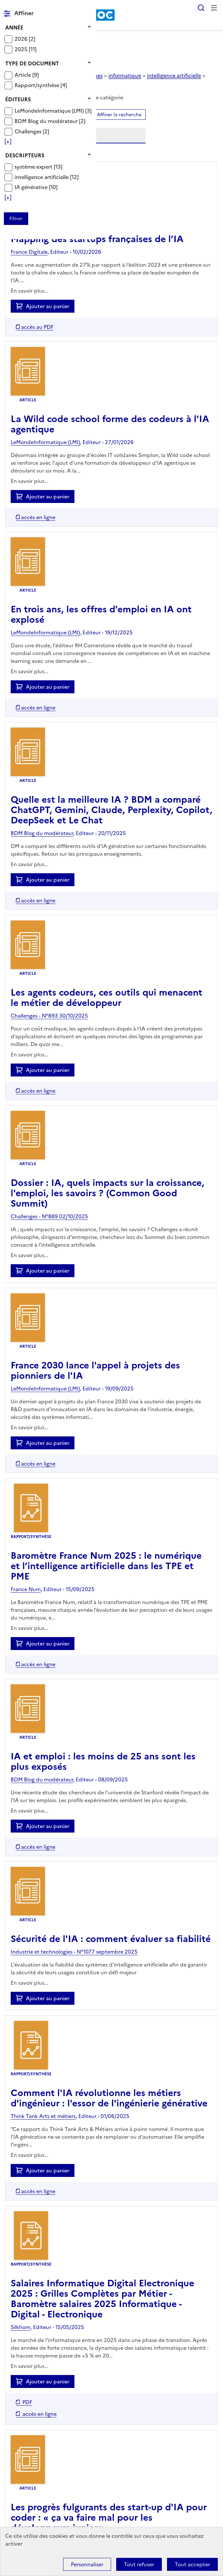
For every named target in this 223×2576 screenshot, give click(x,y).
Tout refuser (139, 2564)
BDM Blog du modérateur (47, 121)
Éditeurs (18, 99)
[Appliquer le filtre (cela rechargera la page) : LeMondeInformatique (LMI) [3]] (53, 110)
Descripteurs (24, 155)
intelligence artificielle (42, 177)
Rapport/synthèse (38, 85)
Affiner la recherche (119, 114)
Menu (213, 7)
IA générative (32, 187)
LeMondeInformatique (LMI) (50, 111)
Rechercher (201, 7)
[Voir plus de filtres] (8, 141)
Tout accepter (192, 2564)
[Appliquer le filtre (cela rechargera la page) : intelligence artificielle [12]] (47, 177)
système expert (34, 167)
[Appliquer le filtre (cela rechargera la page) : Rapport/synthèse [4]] (41, 85)
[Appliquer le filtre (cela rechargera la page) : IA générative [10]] (36, 187)
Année (14, 27)
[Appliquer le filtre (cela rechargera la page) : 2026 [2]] (25, 38)
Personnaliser (87, 2564)
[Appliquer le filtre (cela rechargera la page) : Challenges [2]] (32, 131)
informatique (124, 75)
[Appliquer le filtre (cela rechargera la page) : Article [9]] (27, 74)
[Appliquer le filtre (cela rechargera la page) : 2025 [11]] (26, 49)
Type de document (32, 63)
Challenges (29, 131)
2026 (22, 39)
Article (23, 75)
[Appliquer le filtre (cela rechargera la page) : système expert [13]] (38, 166)
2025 (22, 49)
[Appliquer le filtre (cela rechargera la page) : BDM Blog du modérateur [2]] (50, 121)
